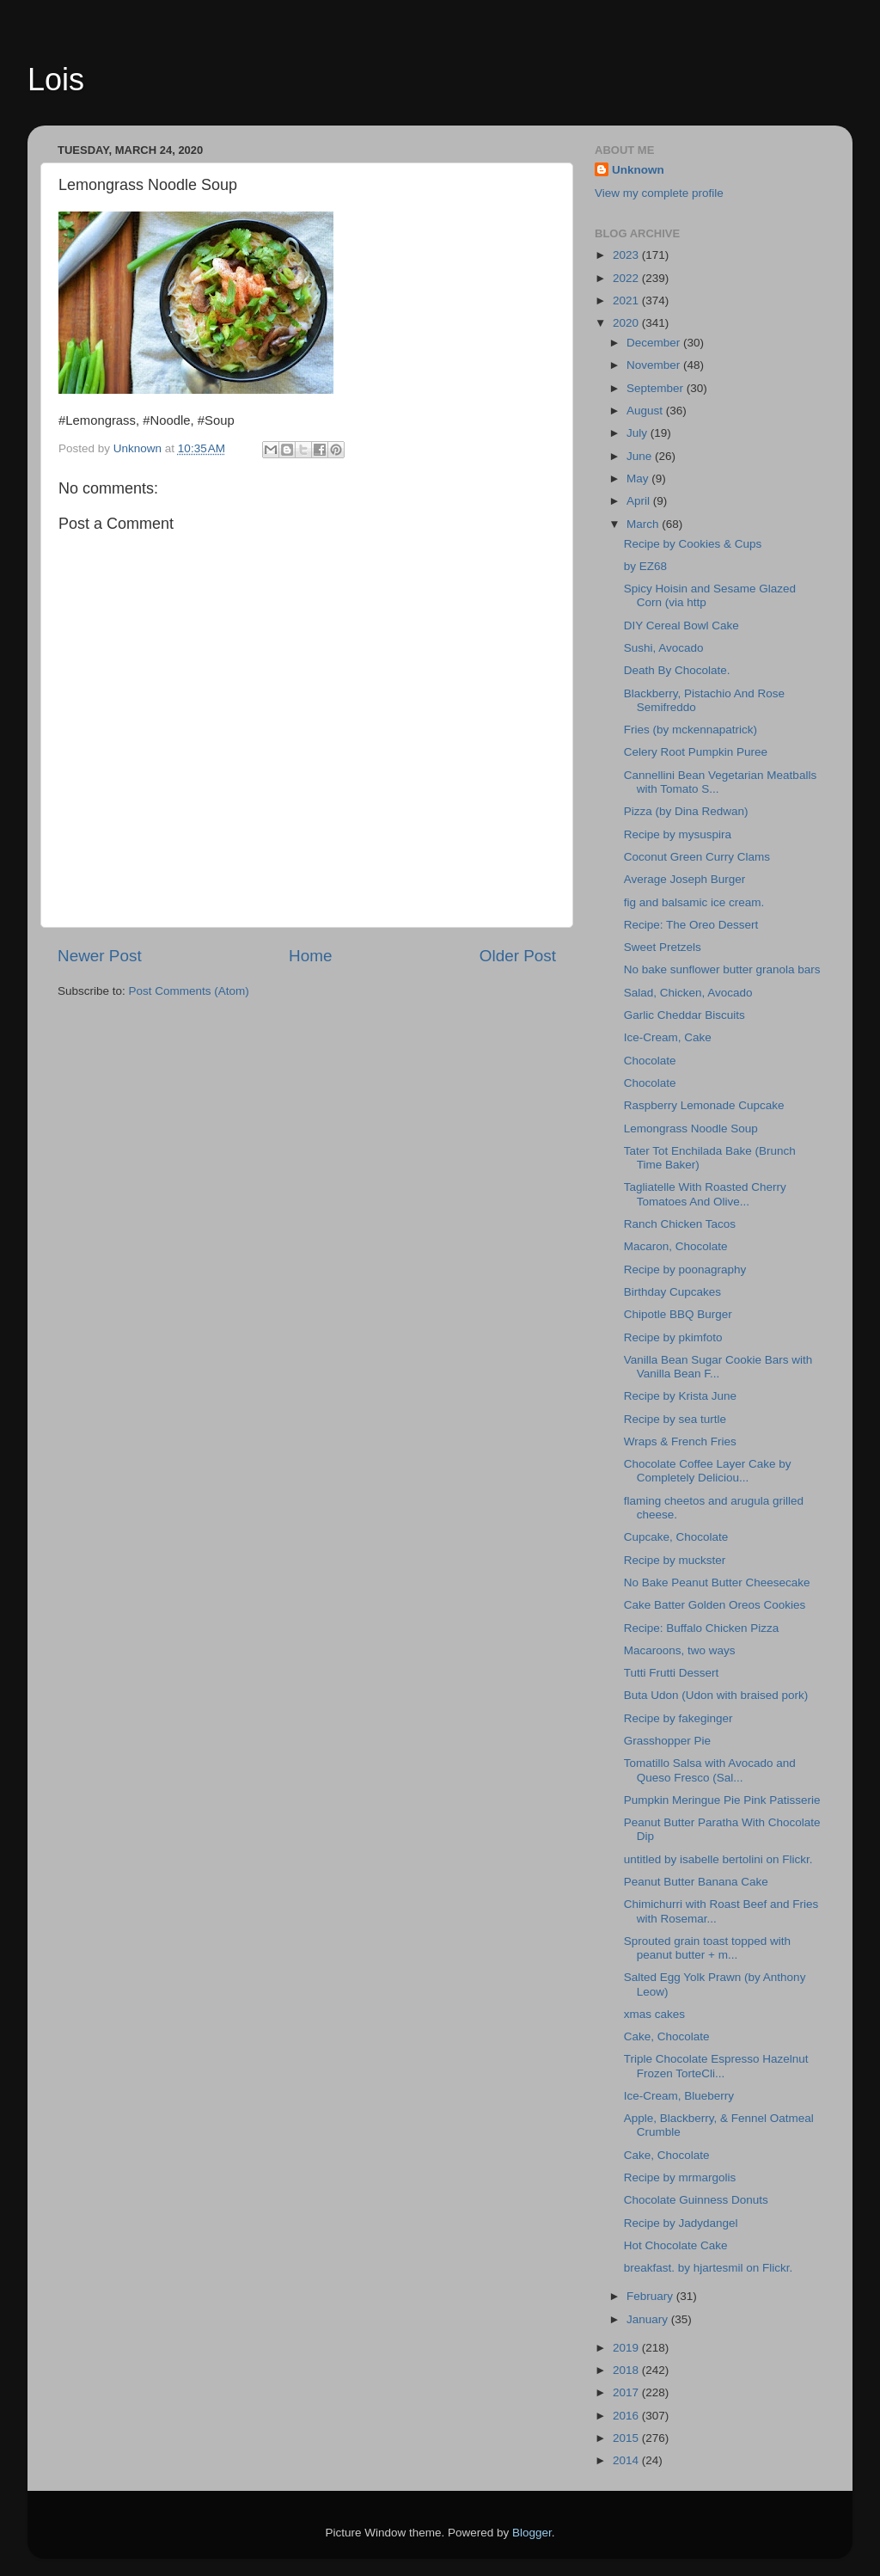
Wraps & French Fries (680, 1441)
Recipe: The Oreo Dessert (691, 924)
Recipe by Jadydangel (681, 2223)
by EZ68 (645, 566)
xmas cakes (654, 2014)
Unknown (638, 169)
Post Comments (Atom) (189, 990)
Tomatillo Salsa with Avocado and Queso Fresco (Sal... (710, 1770)
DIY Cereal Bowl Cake (681, 625)
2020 (627, 322)
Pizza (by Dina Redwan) (686, 811)
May (638, 478)
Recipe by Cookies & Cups (693, 543)
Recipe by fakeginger (678, 1718)
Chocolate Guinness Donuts (696, 2199)
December (654, 342)
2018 (627, 2370)
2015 (627, 2438)
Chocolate (650, 1060)
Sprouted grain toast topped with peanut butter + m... (707, 1948)
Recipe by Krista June (680, 1395)
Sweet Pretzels (662, 947)
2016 (627, 2415)
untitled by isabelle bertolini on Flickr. (718, 1859)
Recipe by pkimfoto (673, 1337)
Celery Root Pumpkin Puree (695, 751)
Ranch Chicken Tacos (680, 1223)
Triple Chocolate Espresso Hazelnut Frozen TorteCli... (716, 2065)
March (644, 524)
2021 (627, 300)
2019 (627, 2347)
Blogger (532, 2532)
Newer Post (100, 956)
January (648, 2319)
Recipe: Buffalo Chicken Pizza (701, 1628)
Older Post (518, 956)
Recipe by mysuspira (677, 834)
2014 (627, 2460)
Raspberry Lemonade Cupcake (704, 1105)
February (651, 2296)
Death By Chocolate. (677, 670)
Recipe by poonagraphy (685, 1269)
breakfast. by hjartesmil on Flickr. (708, 2267)
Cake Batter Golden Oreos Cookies (715, 1604)
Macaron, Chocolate (676, 1246)
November (654, 365)
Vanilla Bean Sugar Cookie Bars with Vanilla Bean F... (718, 1366)
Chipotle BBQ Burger (678, 1314)
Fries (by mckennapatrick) (690, 729)
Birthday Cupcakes (672, 1291)
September (656, 388)
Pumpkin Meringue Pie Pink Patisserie (722, 1800)
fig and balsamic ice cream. (694, 902)
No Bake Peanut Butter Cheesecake (720, 1582)
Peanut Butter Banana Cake (699, 1881)
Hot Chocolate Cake (676, 2245)
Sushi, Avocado (664, 647)
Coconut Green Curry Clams (697, 856)
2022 (627, 278)
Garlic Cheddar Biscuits (684, 1015)
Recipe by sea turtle (675, 1419)
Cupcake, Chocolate (676, 1536)
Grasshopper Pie (667, 1740)
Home (310, 956)
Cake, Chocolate (667, 2036)
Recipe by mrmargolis (680, 2177)
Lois (56, 79)
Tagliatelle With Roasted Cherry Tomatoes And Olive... (705, 1194)
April (639, 500)
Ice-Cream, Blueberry (679, 2095)
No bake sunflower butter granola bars (722, 969)
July (638, 432)
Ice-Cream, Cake (668, 1037)
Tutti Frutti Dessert (671, 1672)
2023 (627, 254)
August (646, 410)
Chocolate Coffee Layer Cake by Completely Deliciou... (707, 1470)
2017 (627, 2392)
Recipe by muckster (675, 1560)
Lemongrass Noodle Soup (691, 1128)
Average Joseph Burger (685, 879)
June (640, 456)
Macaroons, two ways (680, 1650)
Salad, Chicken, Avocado (688, 992)
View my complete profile (659, 193)
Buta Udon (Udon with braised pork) (716, 1695)
